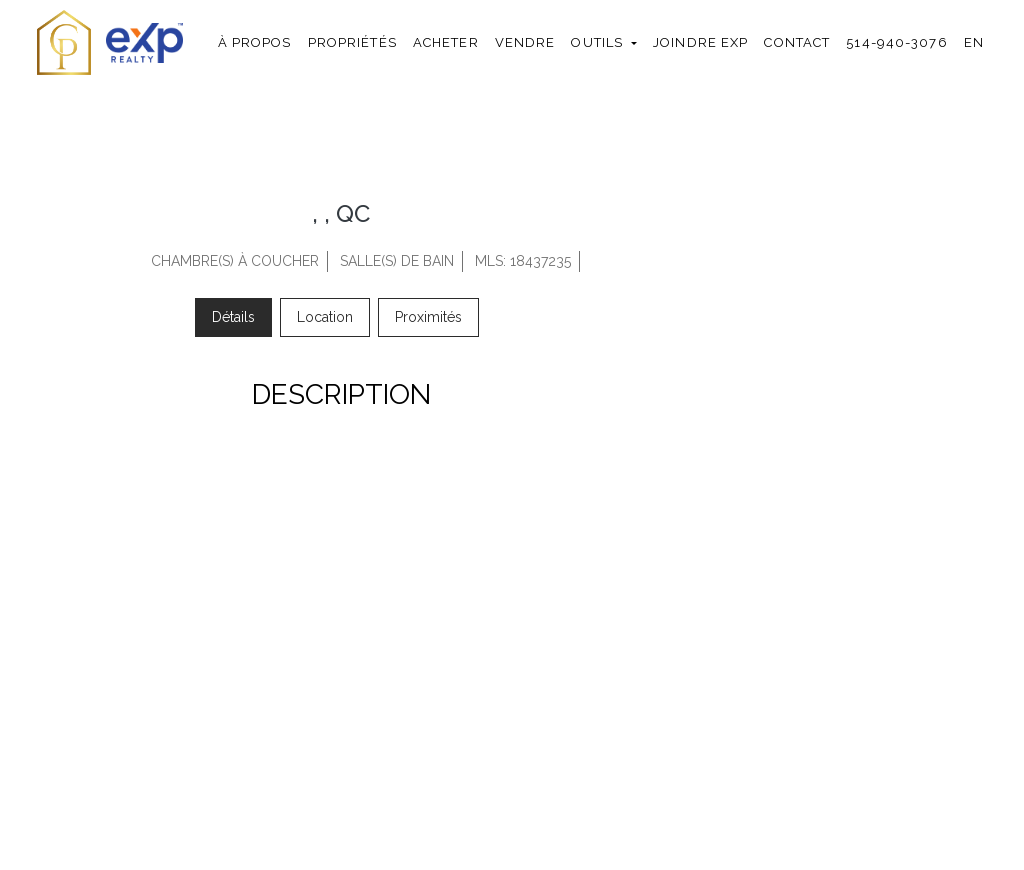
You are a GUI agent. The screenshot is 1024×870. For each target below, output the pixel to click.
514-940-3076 (896, 42)
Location (325, 317)
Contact (797, 42)
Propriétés (352, 42)
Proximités (428, 317)
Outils (597, 42)
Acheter (446, 42)
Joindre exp (700, 42)
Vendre (525, 42)
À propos (255, 42)
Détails (233, 317)
